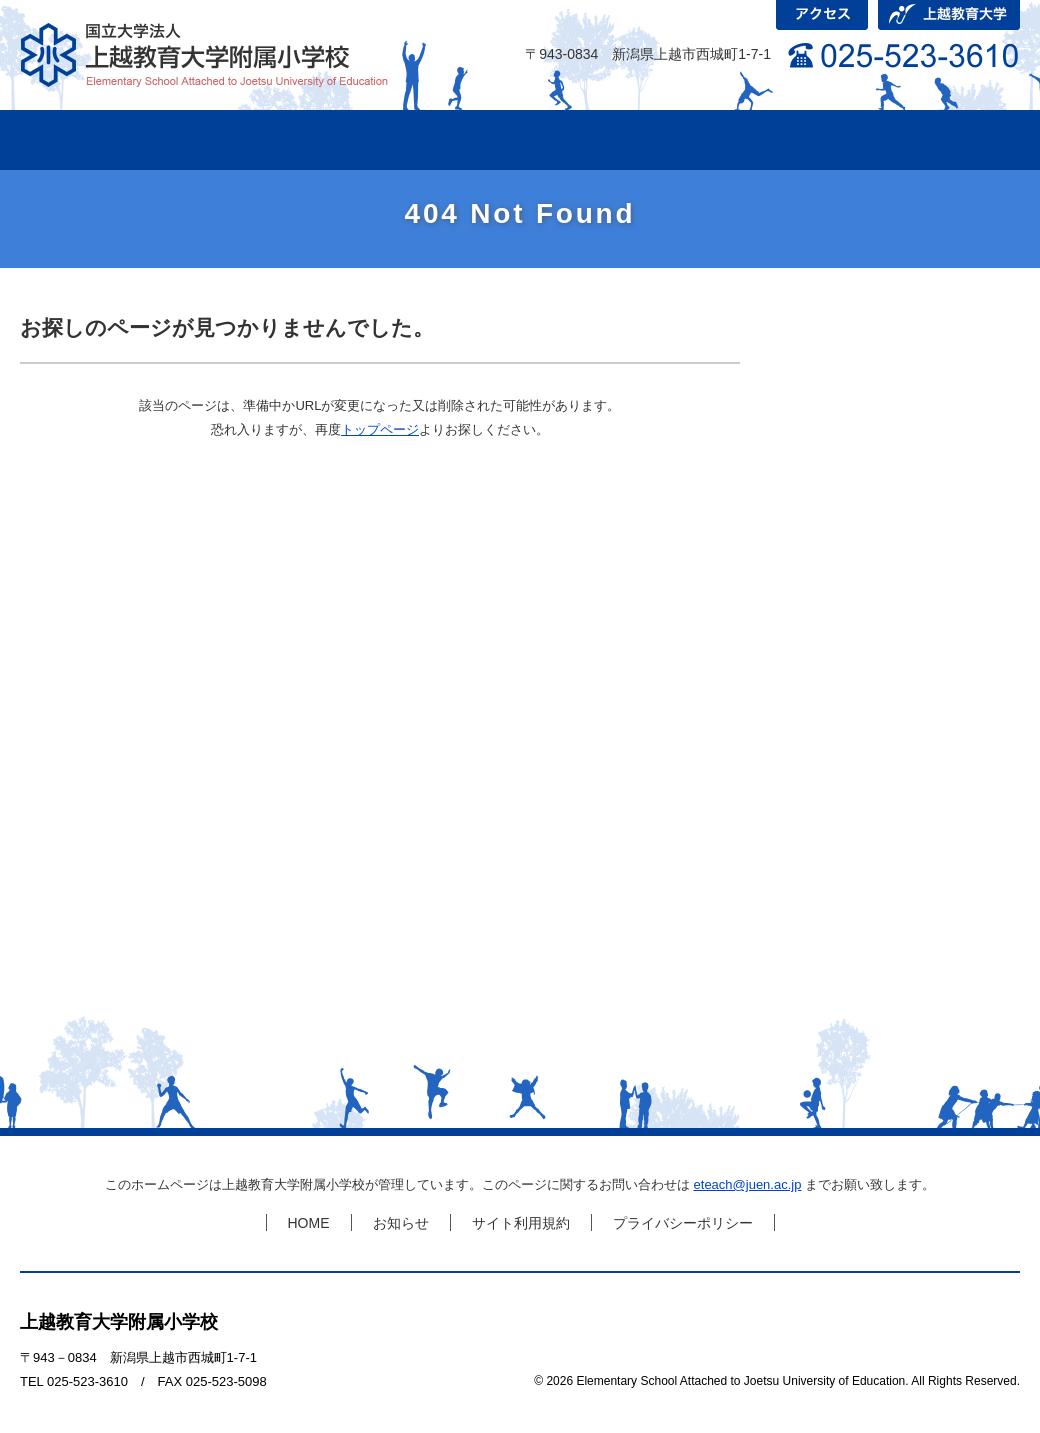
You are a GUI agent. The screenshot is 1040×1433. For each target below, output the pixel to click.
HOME (70, 140)
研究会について (750, 140)
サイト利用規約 (521, 1223)
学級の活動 (390, 140)
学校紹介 (210, 140)
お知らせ (401, 1223)
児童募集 (930, 140)
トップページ (380, 429)
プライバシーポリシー (683, 1223)
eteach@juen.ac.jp (748, 1184)
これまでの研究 (570, 140)
